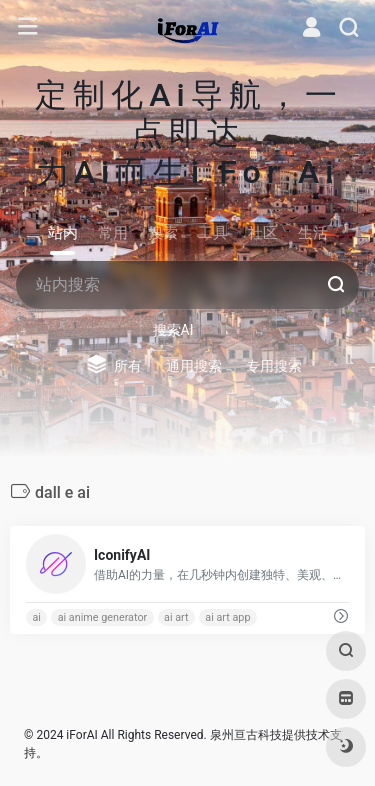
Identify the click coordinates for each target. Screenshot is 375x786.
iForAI (81, 735)
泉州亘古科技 (246, 735)
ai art (176, 617)
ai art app (227, 617)
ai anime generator (103, 617)
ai (36, 617)
